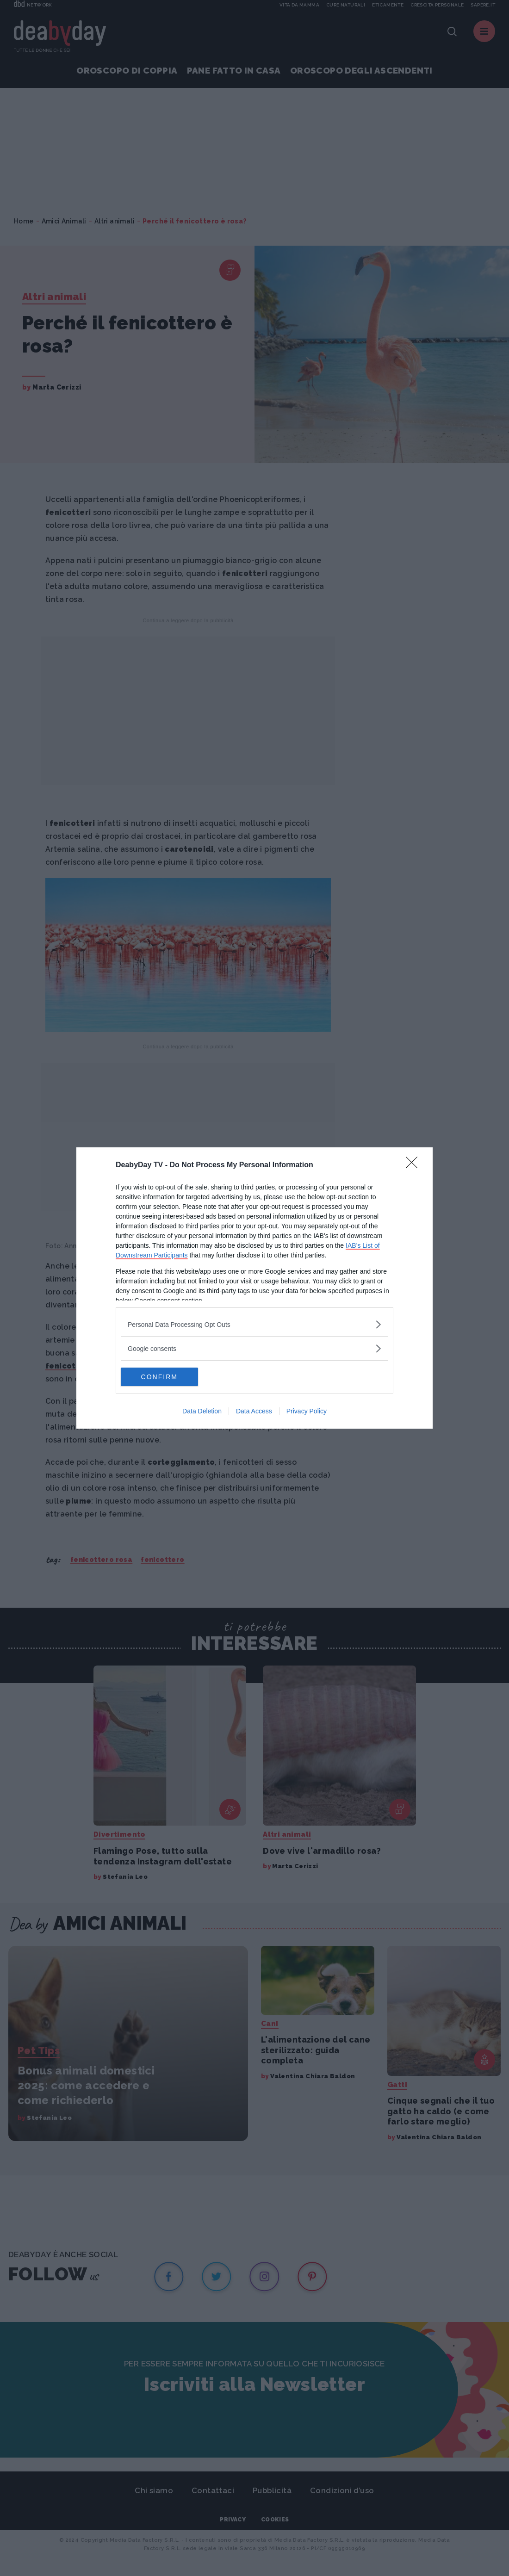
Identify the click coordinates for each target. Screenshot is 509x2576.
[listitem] (254, 1324)
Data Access (254, 1411)
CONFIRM (164, 1377)
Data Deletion (202, 1411)
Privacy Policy (306, 1411)
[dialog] (254, 1288)
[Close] (414, 1165)
